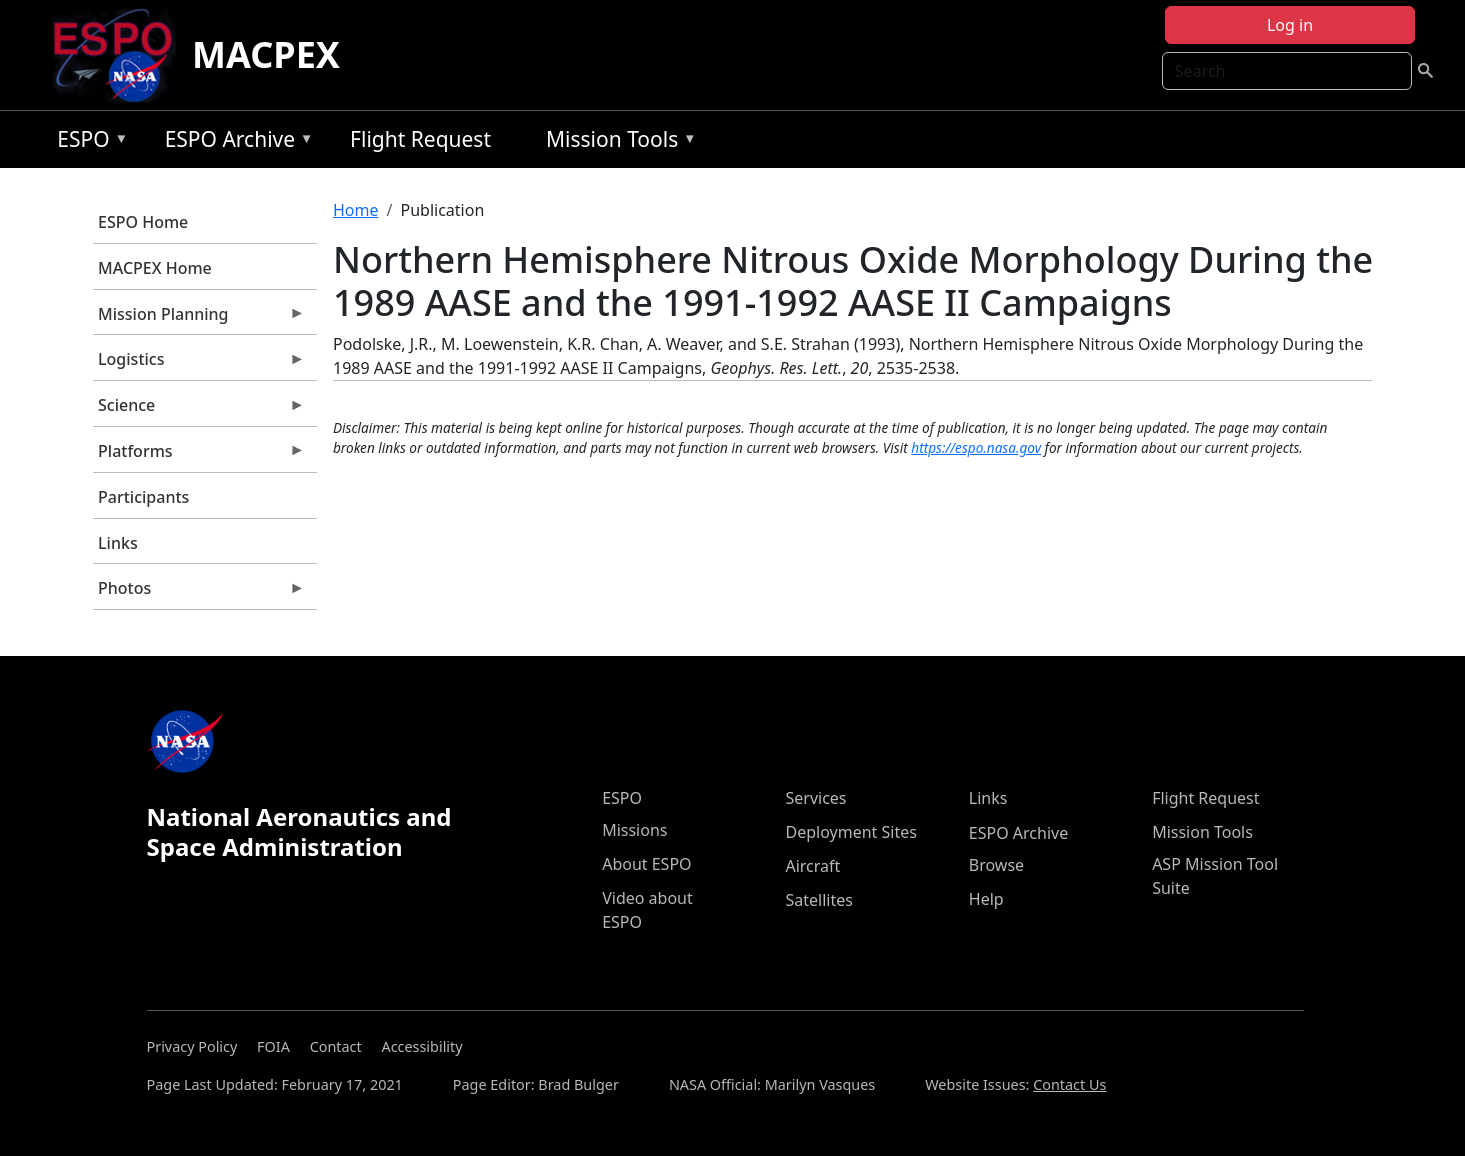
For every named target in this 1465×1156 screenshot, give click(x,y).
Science (199, 410)
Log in (1290, 25)
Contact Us (1069, 1084)
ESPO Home (143, 222)
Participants (143, 497)
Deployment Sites (850, 832)
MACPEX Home (155, 268)
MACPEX (266, 54)
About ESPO (646, 864)
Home (356, 210)
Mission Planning (199, 319)
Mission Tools (616, 142)
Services (815, 798)
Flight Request (420, 139)
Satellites (818, 900)
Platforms (199, 456)
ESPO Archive (234, 142)
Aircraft (812, 866)
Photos (199, 593)
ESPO (87, 142)
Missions (634, 830)
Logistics (199, 364)
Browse (996, 865)
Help (986, 899)
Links (118, 543)
